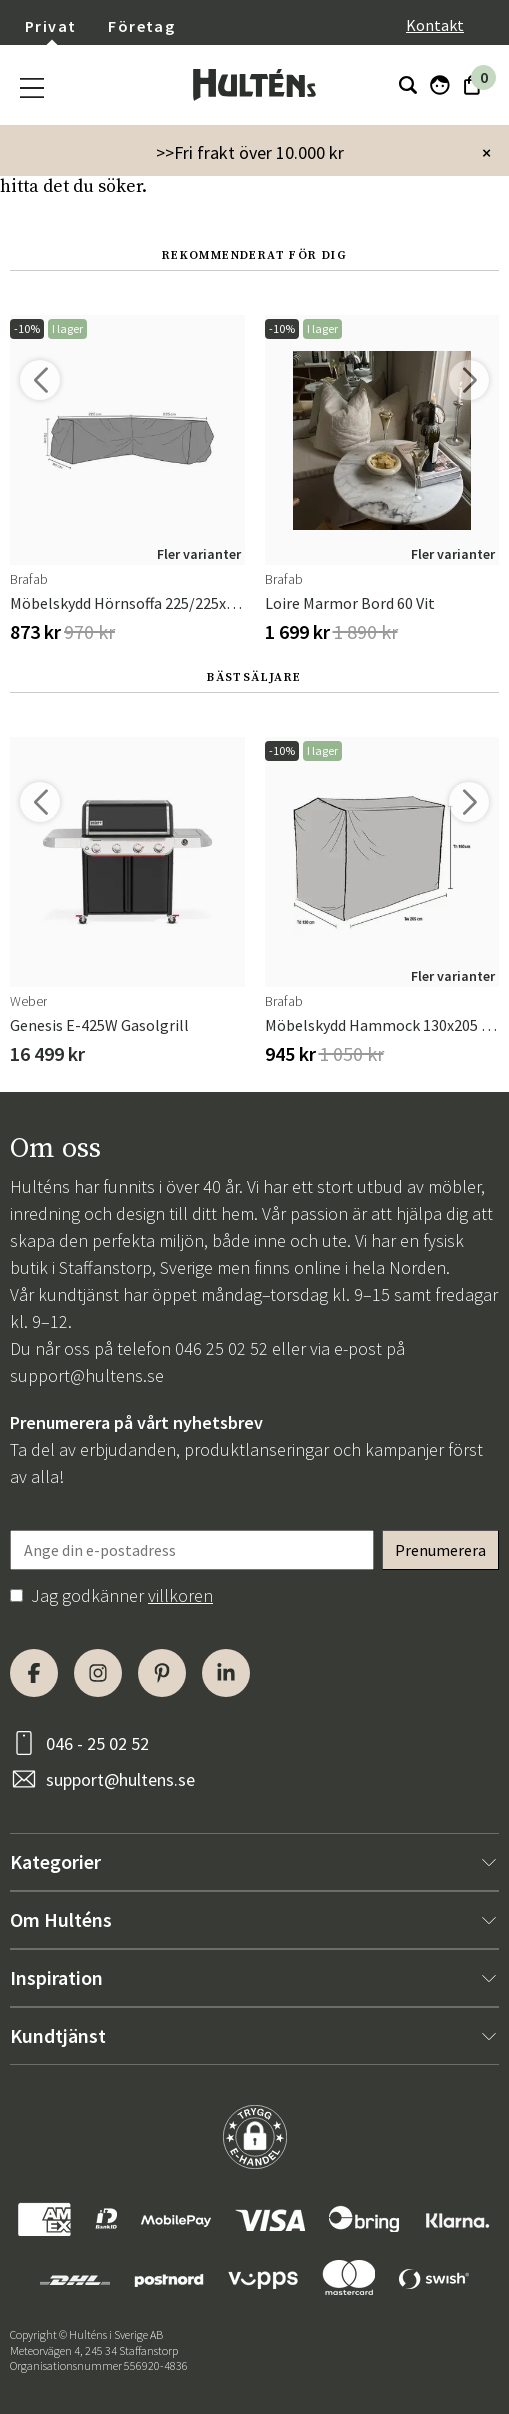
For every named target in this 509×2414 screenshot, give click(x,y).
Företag (141, 26)
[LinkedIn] (226, 1673)
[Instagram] (98, 1673)
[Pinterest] (162, 1673)
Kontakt (435, 25)
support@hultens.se (87, 1375)
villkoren (180, 1595)
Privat (50, 26)
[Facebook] (34, 1673)
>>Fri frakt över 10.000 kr (250, 152)
